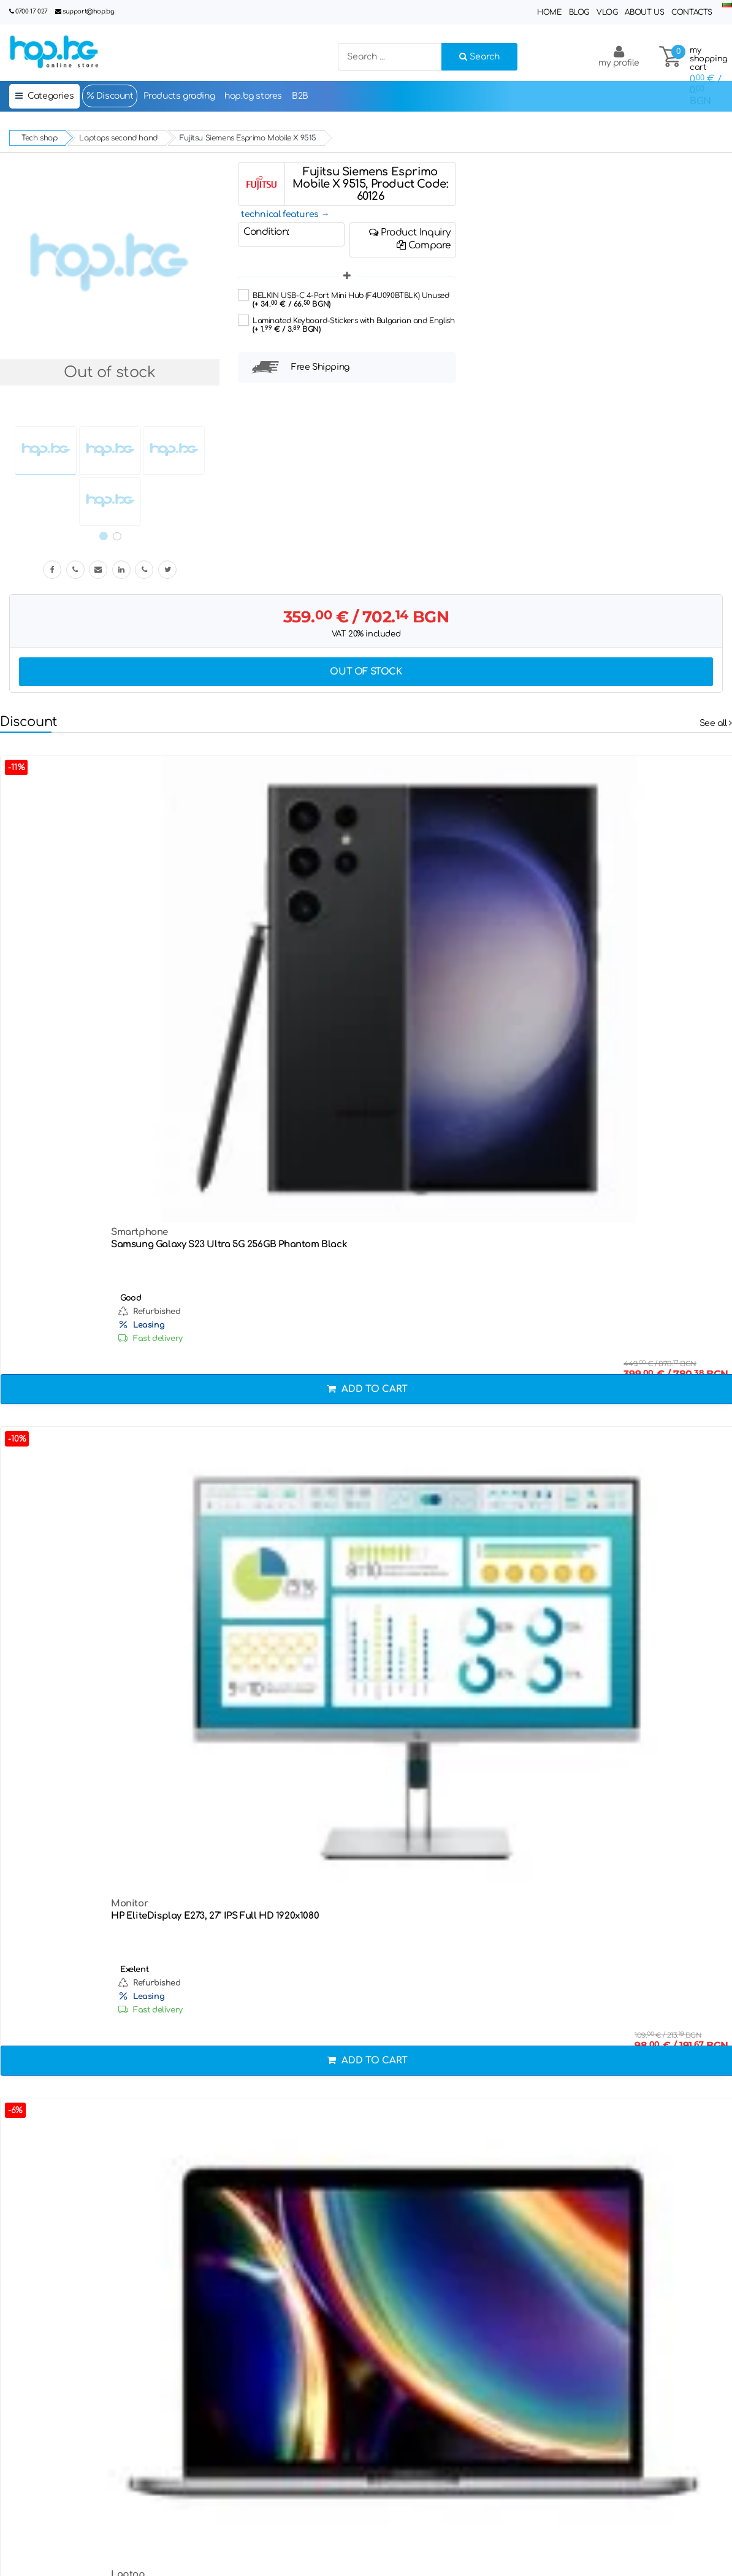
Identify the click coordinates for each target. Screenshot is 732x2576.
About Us (644, 12)
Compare (424, 245)
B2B (300, 96)
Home (549, 12)
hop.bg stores (253, 96)
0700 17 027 (31, 11)
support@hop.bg (88, 11)
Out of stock (366, 672)
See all (716, 723)
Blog (579, 12)
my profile (618, 56)
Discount (109, 96)
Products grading (179, 96)
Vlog (607, 12)
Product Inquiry (410, 232)
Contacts (691, 12)
